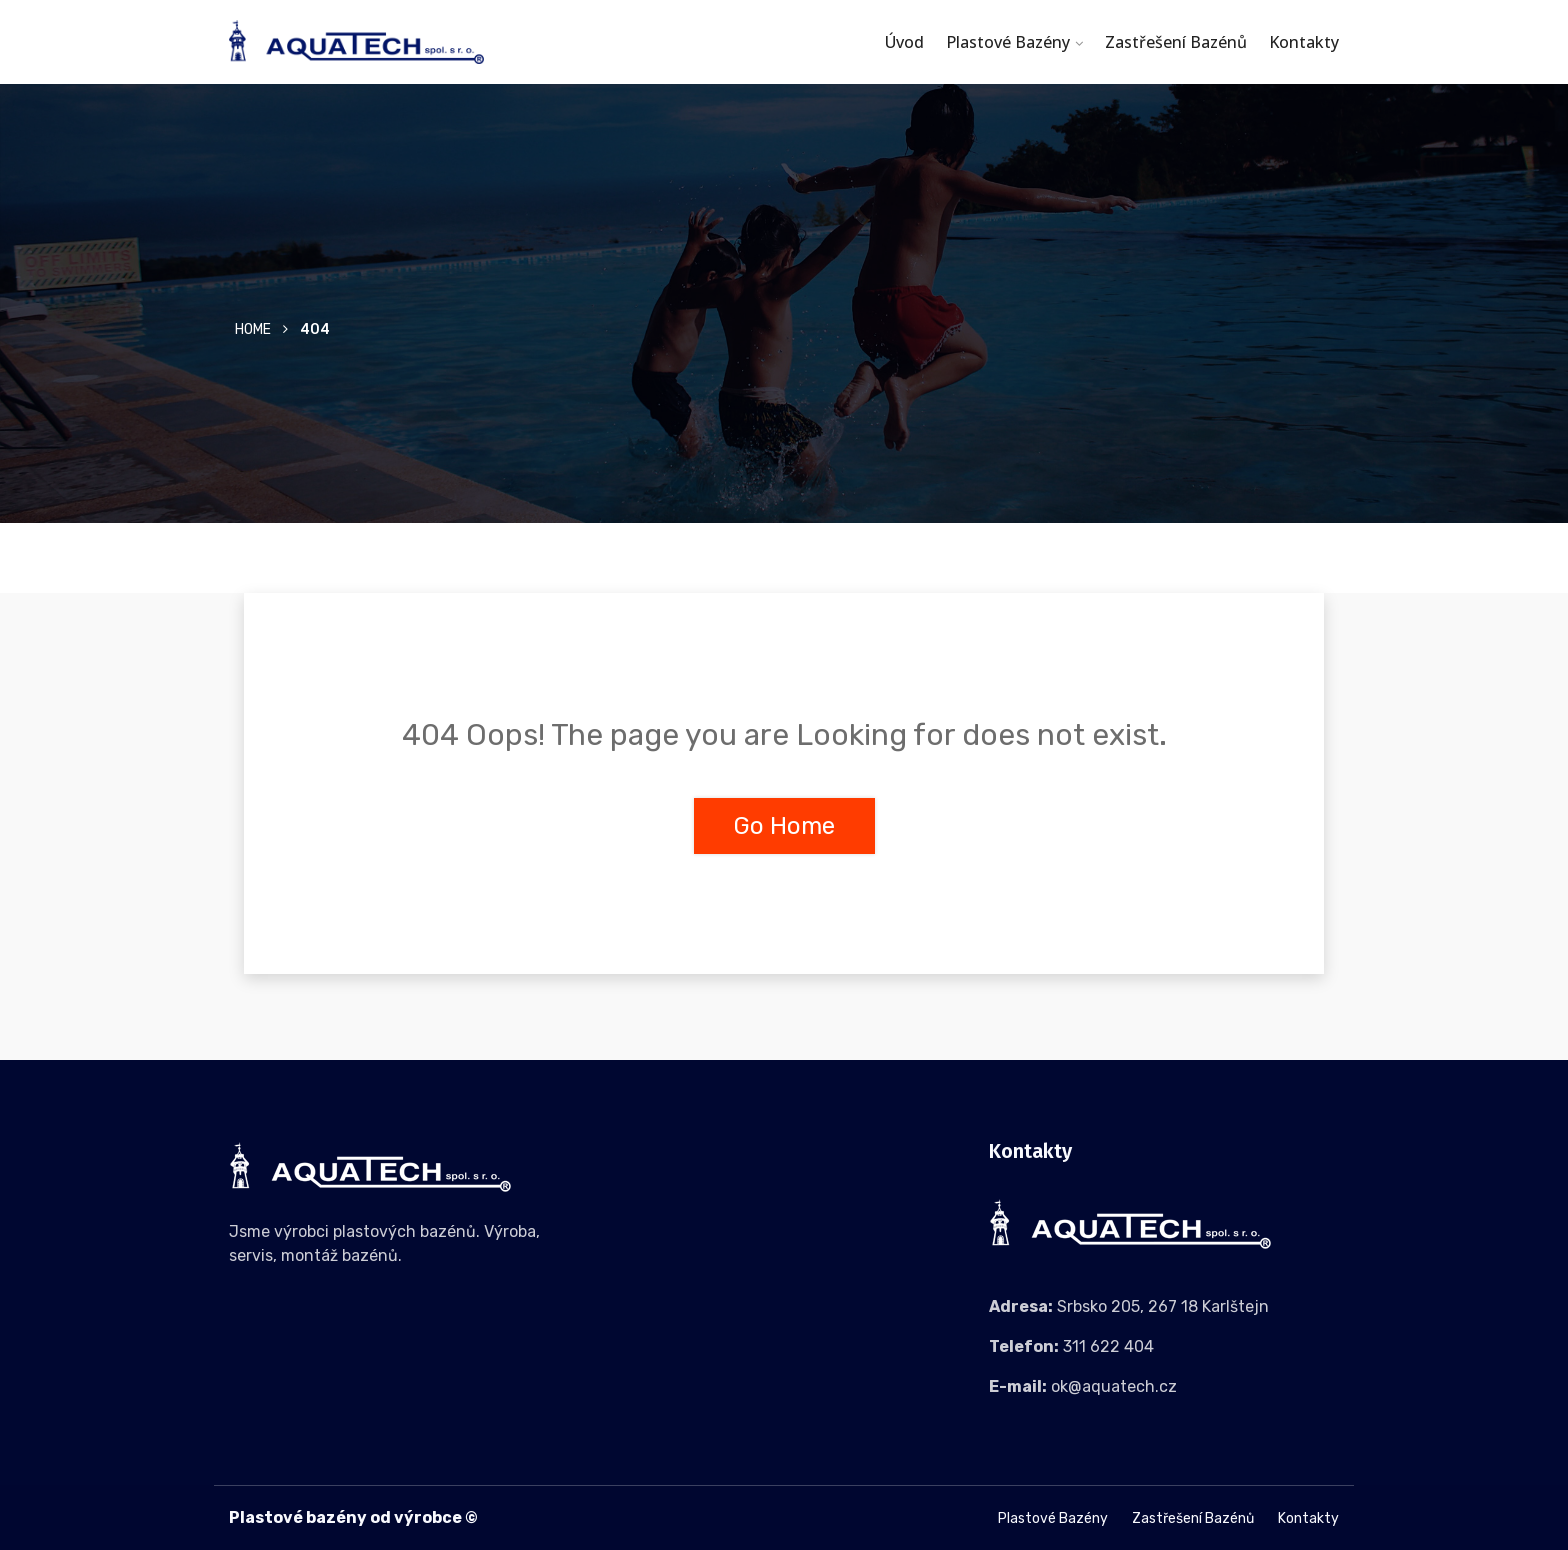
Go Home (784, 826)
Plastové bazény (1008, 42)
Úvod (904, 42)
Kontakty (1304, 42)
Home (253, 329)
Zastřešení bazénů (1176, 42)
